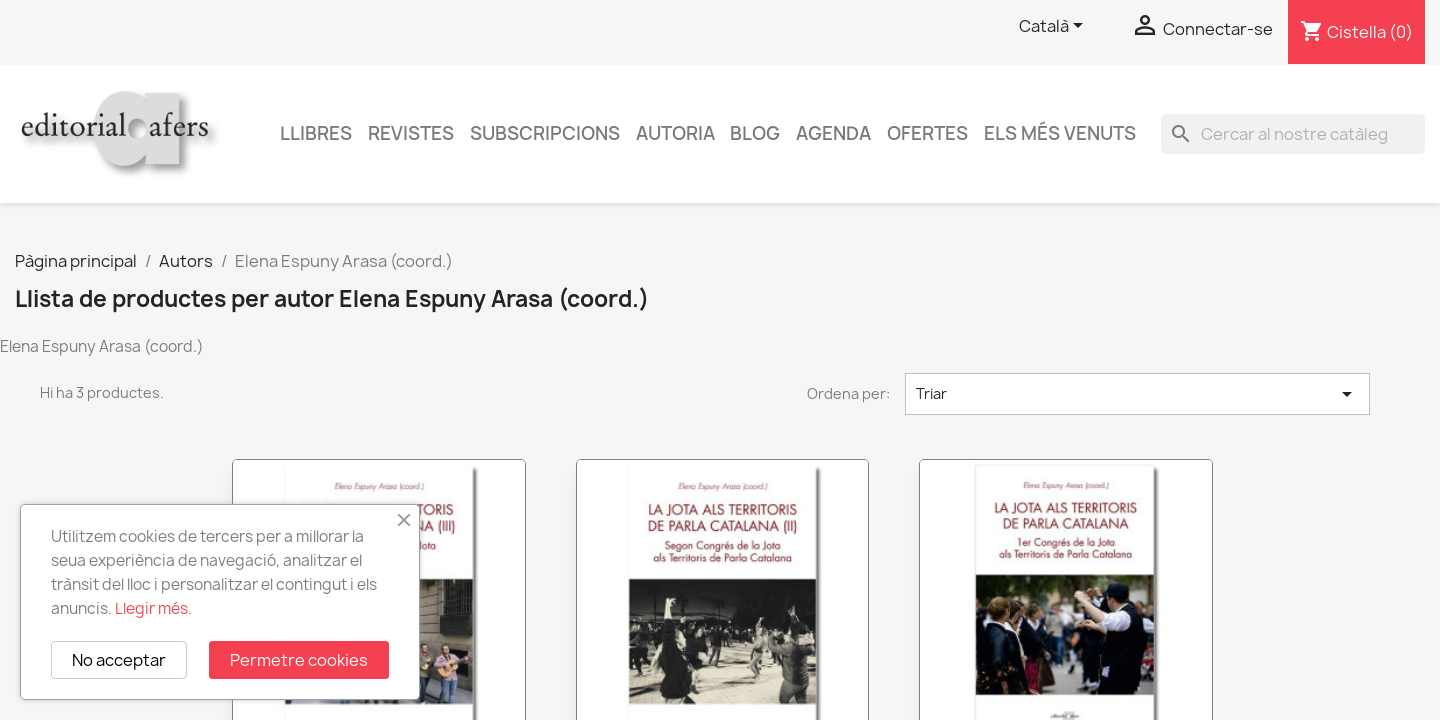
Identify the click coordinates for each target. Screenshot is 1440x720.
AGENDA (833, 133)
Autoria (675, 133)
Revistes (411, 133)
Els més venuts (1060, 133)
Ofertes (927, 133)
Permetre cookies (299, 660)
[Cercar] (1293, 134)
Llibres (316, 133)
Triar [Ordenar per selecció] (1137, 394)
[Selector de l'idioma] (1054, 27)
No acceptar (119, 660)
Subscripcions (545, 133)
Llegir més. (153, 608)
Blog (755, 133)
